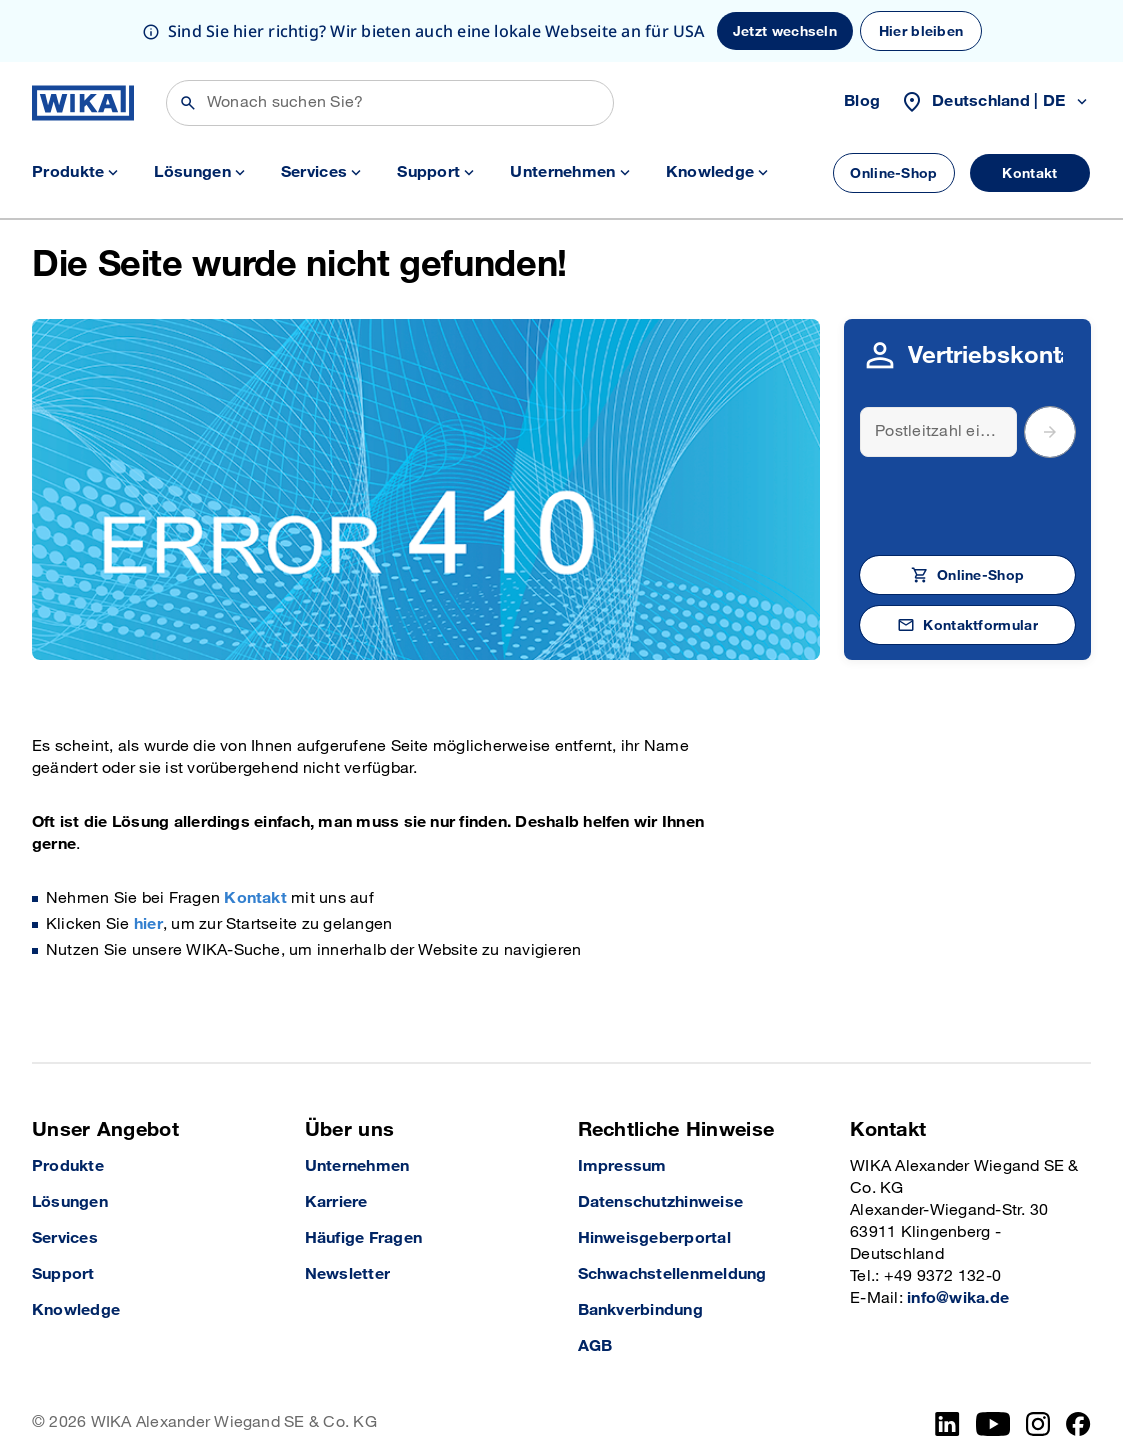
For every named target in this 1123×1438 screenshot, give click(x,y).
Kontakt (255, 836)
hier (148, 862)
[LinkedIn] (947, 1362)
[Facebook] (1078, 1362)
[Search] (938, 370)
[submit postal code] (1050, 370)
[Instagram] (1038, 1362)
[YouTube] (993, 1362)
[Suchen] (390, 41)
